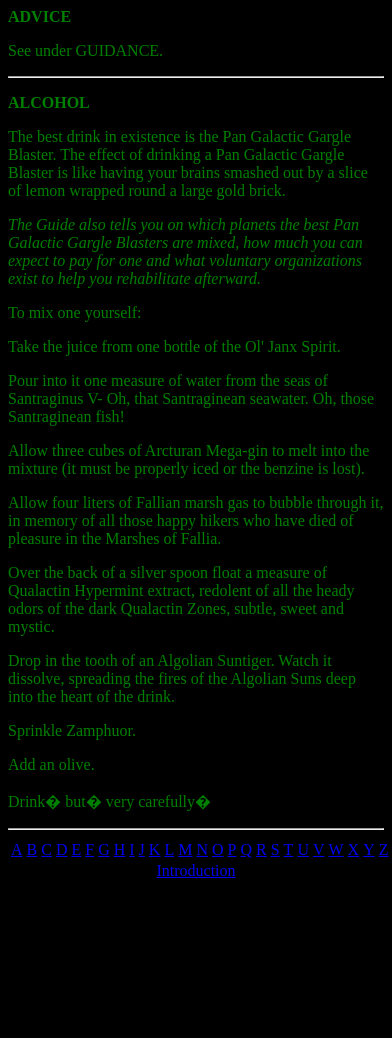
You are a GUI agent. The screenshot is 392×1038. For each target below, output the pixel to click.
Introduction (195, 870)
